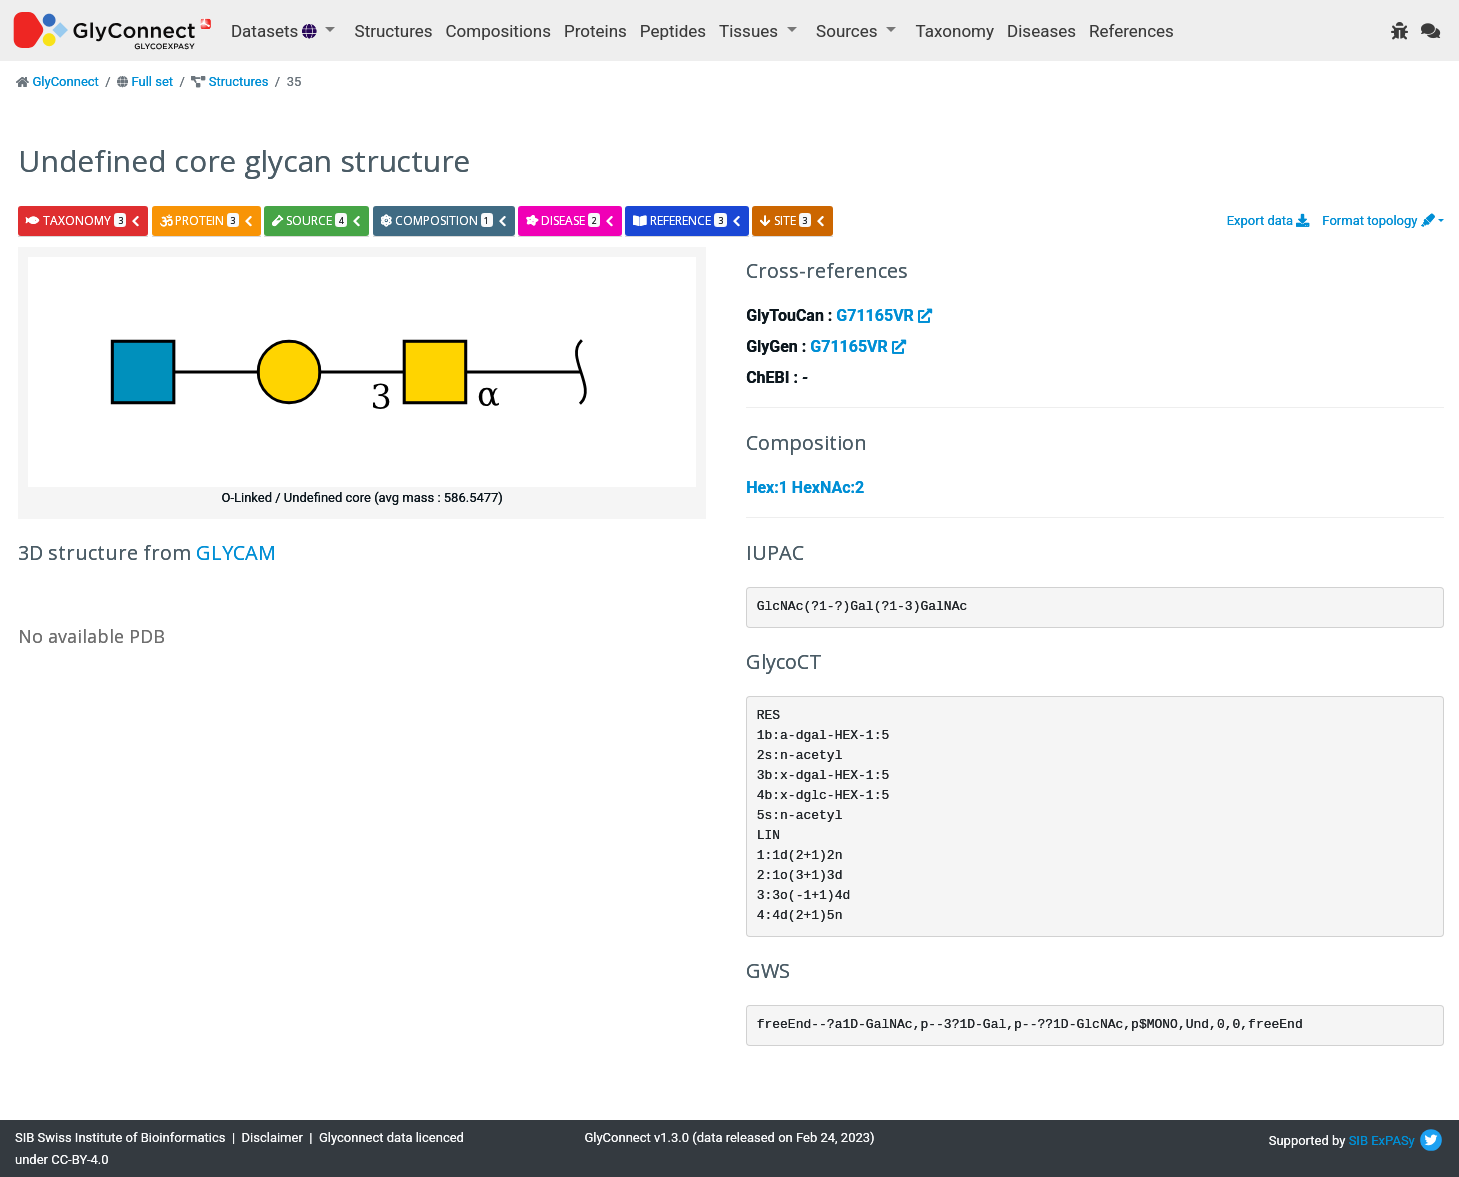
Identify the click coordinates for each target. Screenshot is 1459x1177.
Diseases (1041, 31)
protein (207, 220)
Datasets (276, 31)
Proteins (595, 31)
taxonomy (83, 220)
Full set (152, 81)
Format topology (1378, 220)
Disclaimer (272, 1137)
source (317, 220)
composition (444, 220)
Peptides (673, 31)
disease (570, 220)
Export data (1268, 220)
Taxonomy (955, 31)
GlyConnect (65, 81)
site (793, 220)
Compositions (498, 31)
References (1131, 31)
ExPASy (1393, 1140)
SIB (1358, 1140)
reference (687, 220)
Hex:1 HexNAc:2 (805, 487)
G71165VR (883, 315)
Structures (394, 31)
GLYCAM (236, 552)
